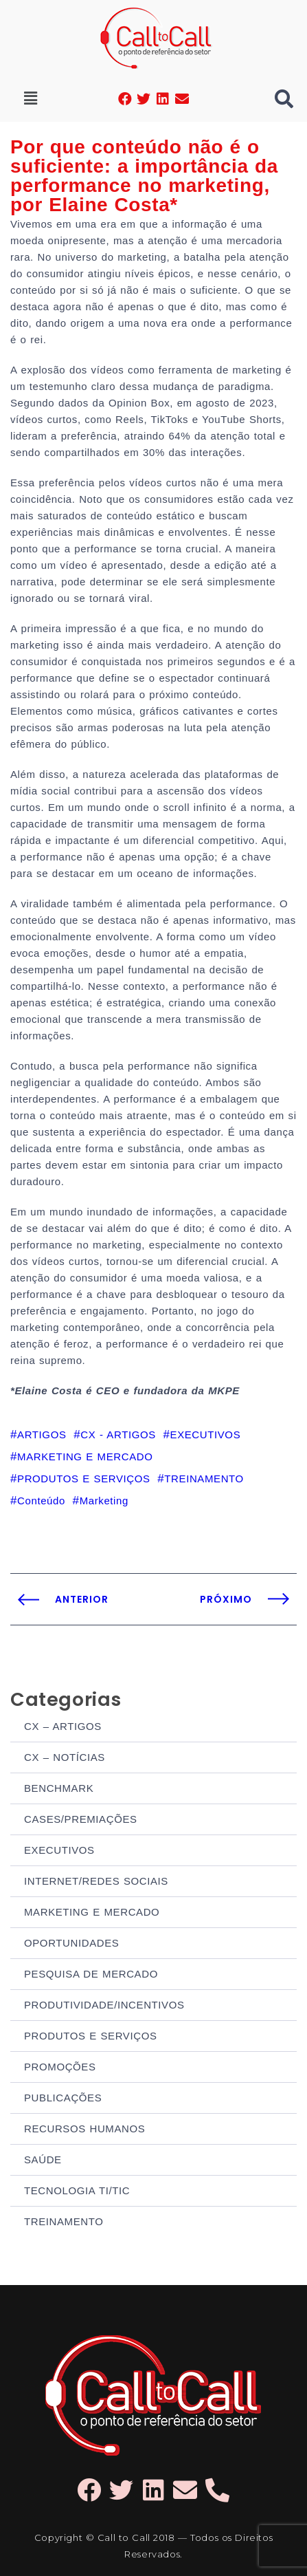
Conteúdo (41, 1500)
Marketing (104, 1500)
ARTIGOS (41, 1434)
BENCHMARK (58, 1788)
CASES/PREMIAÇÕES (80, 1819)
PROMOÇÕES (60, 2066)
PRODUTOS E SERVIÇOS (90, 2036)
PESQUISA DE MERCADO (91, 1974)
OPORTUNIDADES (71, 1943)
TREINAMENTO (64, 2221)
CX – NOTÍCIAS (64, 1757)
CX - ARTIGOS (118, 1434)
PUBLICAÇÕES (63, 2097)
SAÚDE (43, 2159)
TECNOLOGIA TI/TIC (77, 2190)
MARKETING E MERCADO (91, 1912)
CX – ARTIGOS (63, 1726)
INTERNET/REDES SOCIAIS (96, 1881)
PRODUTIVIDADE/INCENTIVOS (104, 2005)
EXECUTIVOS (59, 1850)
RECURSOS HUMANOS (84, 2128)
